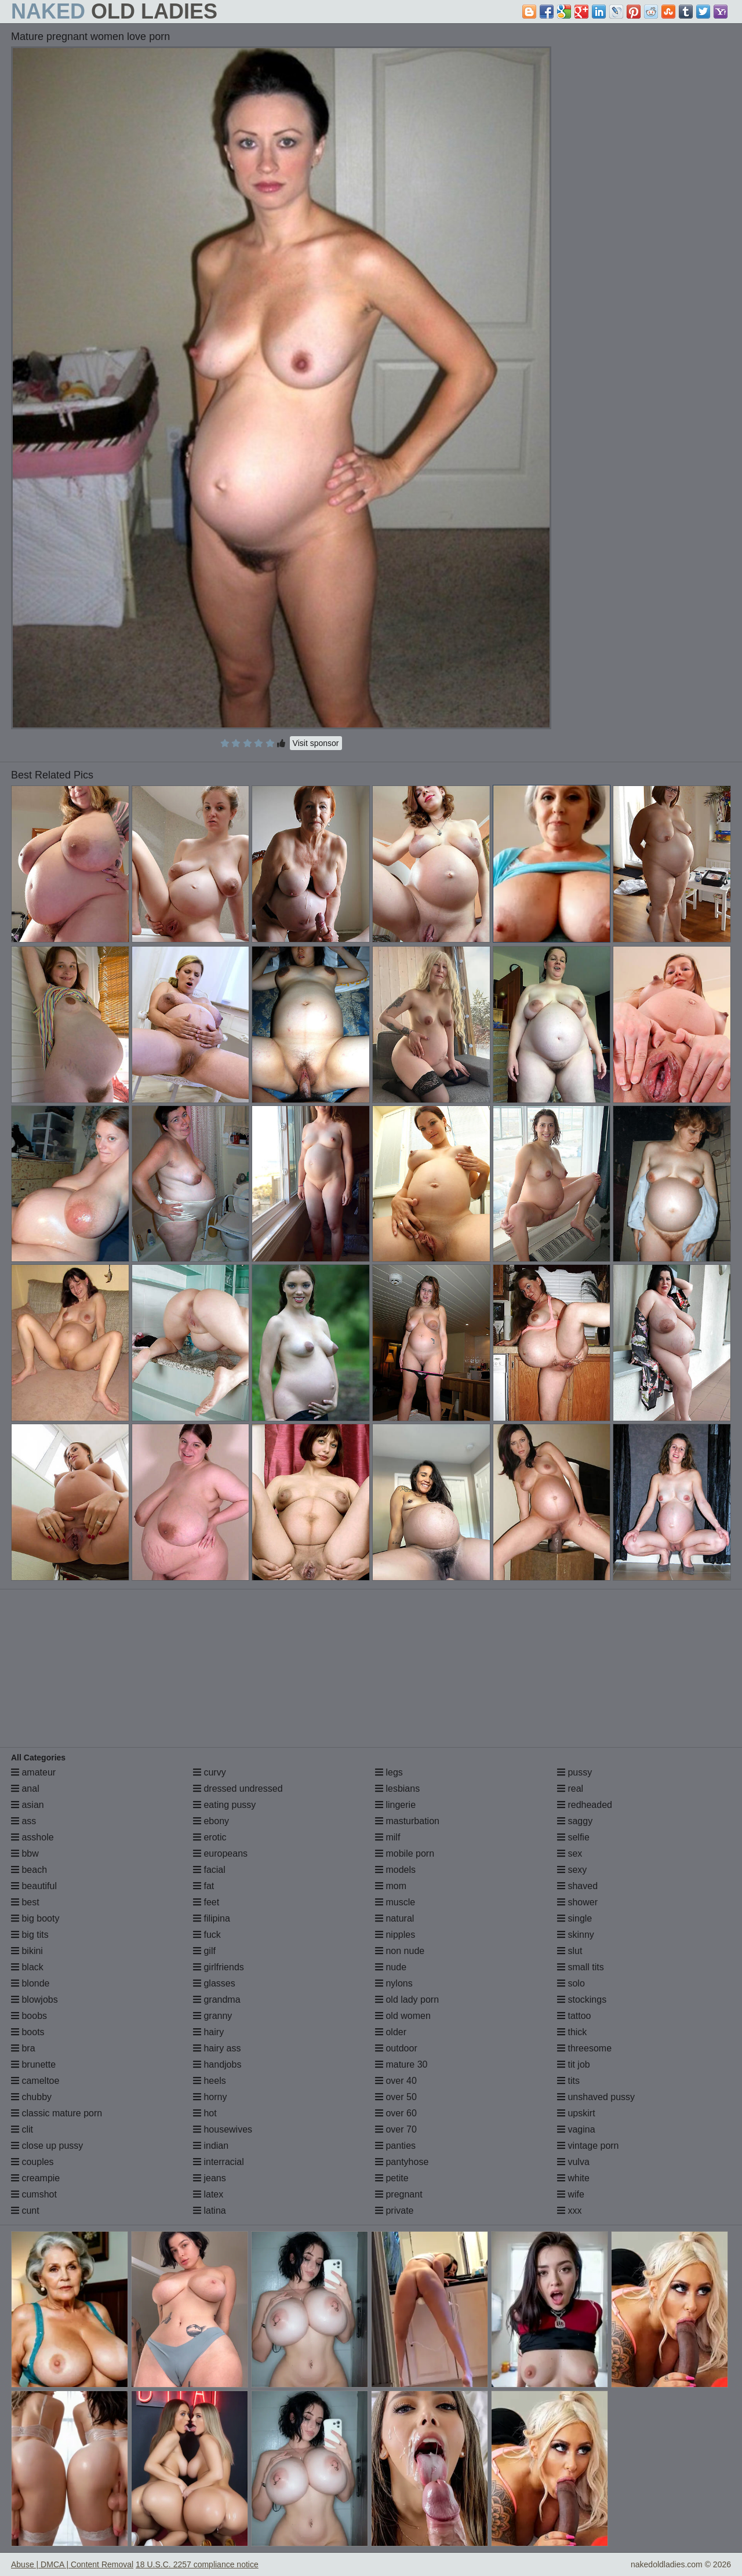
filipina (211, 1918)
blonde (30, 1983)
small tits (580, 1967)
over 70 (396, 2129)
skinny (575, 1935)
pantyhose (401, 2162)
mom (390, 1886)
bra (23, 2048)
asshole (32, 1837)
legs (389, 1772)
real (570, 1788)
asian (27, 1805)
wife (570, 2194)
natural (394, 1918)
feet (206, 1902)
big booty (35, 1918)
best (25, 1902)
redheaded (584, 1805)
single (574, 1918)
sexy (572, 1870)
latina (209, 2210)
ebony (211, 1821)
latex (208, 2194)
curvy (209, 1772)
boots (28, 2032)
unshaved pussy (596, 2097)
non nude (399, 1951)
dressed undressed (238, 1788)
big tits (30, 1935)
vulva (573, 2162)
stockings (581, 1999)
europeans (220, 1853)
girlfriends (218, 1967)
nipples (395, 1935)
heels (209, 2081)
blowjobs (34, 1999)
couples (32, 2162)
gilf (204, 1951)
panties (395, 2146)
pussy (574, 1772)
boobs (29, 2016)
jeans (209, 2178)
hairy (208, 2032)
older (390, 2032)
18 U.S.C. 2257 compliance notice (197, 2564)
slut (569, 1951)
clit (22, 2129)
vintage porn (588, 2146)
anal (25, 1788)
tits (568, 2081)
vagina (576, 2129)
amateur (33, 1772)
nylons (394, 1983)
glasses (214, 1983)
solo (571, 1983)
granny (212, 2016)
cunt (25, 2210)
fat (203, 1886)
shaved (577, 1886)
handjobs (217, 2064)
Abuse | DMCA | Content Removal (72, 2564)
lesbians (397, 1788)
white (573, 2178)
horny (210, 2097)
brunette (33, 2064)
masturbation (407, 1821)
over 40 (396, 2081)
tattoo (574, 2016)
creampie (35, 2178)
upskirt (576, 2113)
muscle (395, 1902)
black (27, 1967)
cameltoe (35, 2081)
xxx (569, 2210)
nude (390, 1967)
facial (209, 1870)
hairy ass (217, 2048)
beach (29, 1870)
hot (205, 2113)
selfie (573, 1837)
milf (387, 1837)
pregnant (399, 2194)
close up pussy (47, 2146)
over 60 (396, 2113)
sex (569, 1853)
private (394, 2210)
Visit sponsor (316, 743)
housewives (222, 2129)
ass (23, 1821)
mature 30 (401, 2064)
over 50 (396, 2097)
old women (403, 2016)
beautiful (34, 1886)
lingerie (395, 1805)
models (395, 1870)
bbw (25, 1853)
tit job (573, 2064)
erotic (210, 1837)
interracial (218, 2162)
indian (210, 2146)
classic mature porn (56, 2113)
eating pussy (224, 1805)
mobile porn (404, 1853)
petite (392, 2178)
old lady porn (407, 1999)
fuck (207, 1935)
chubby (31, 2097)
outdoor (396, 2048)
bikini (27, 1951)
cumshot (34, 2194)
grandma (217, 1999)
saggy (574, 1821)
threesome (584, 2048)
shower (577, 1902)
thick (572, 2032)
